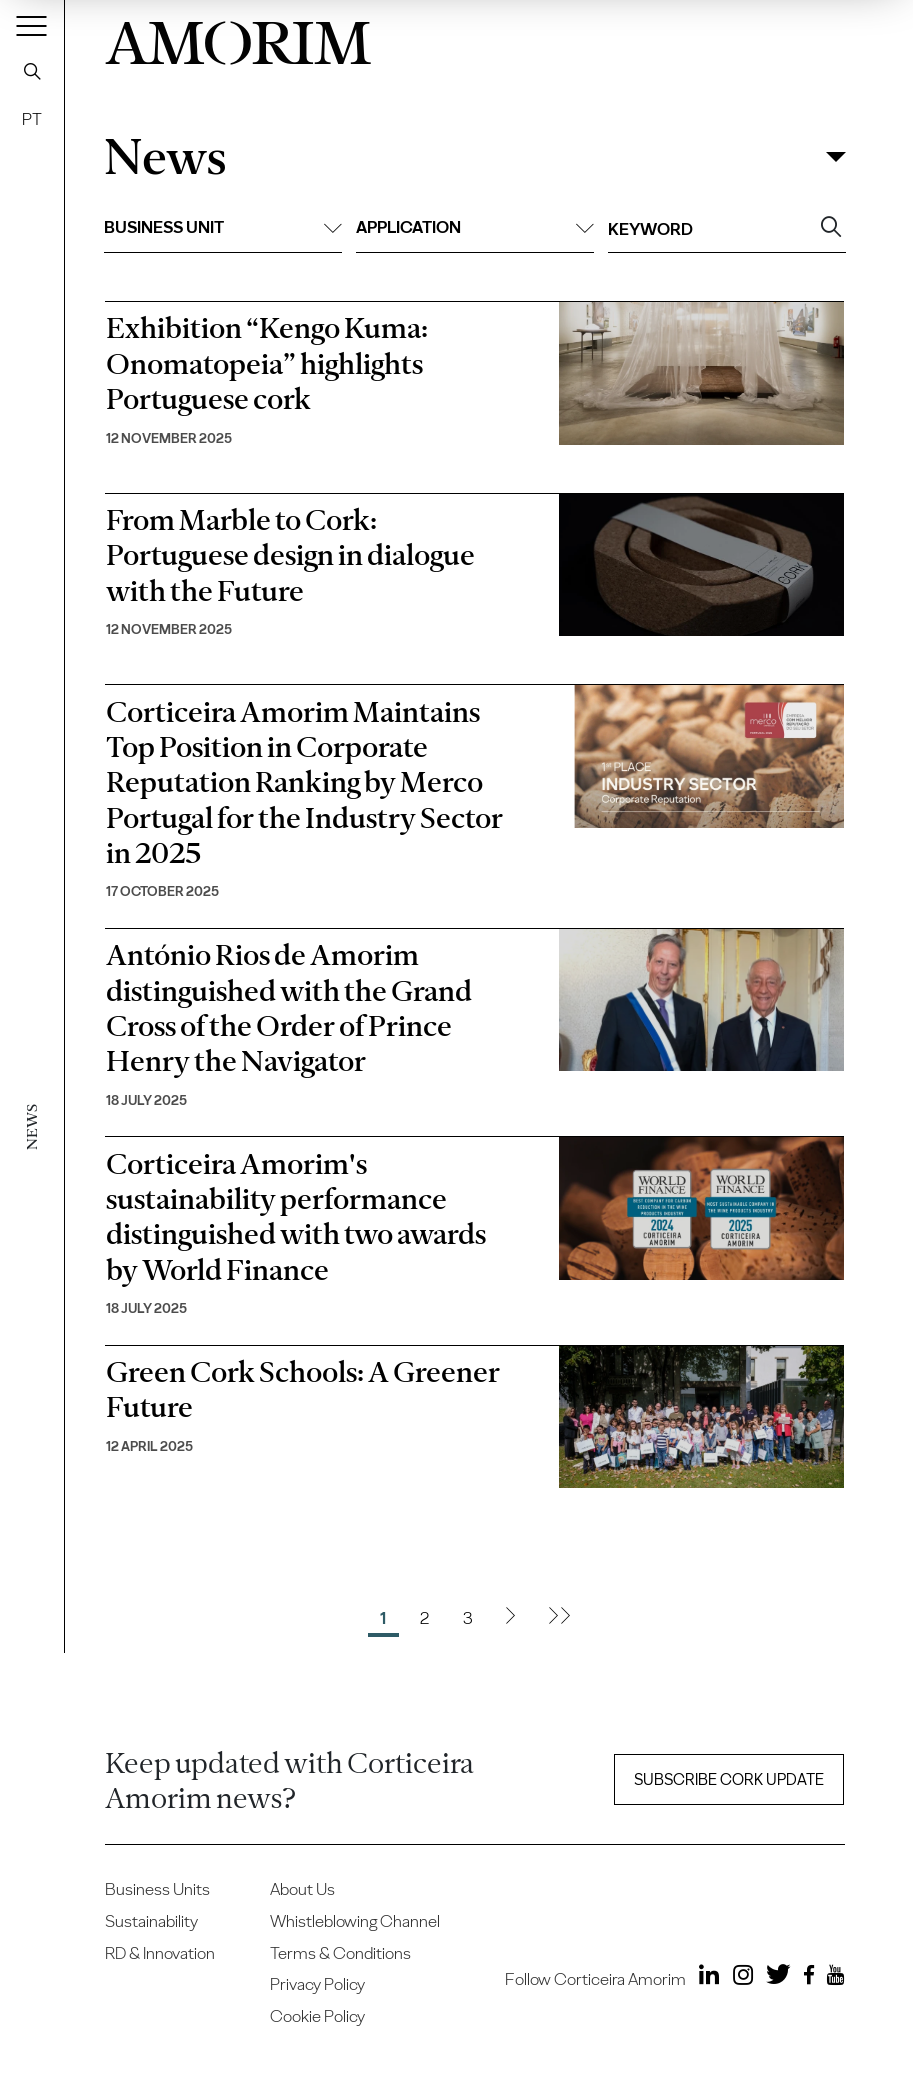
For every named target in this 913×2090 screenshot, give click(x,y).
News (165, 157)
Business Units (157, 1889)
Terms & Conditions (340, 1953)
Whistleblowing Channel (355, 1921)
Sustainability (151, 1921)
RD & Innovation (160, 1953)
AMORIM (238, 38)
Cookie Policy (317, 2016)
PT (32, 119)
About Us (302, 1889)
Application (475, 227)
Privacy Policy (317, 1984)
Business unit (223, 227)
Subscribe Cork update (729, 1779)
